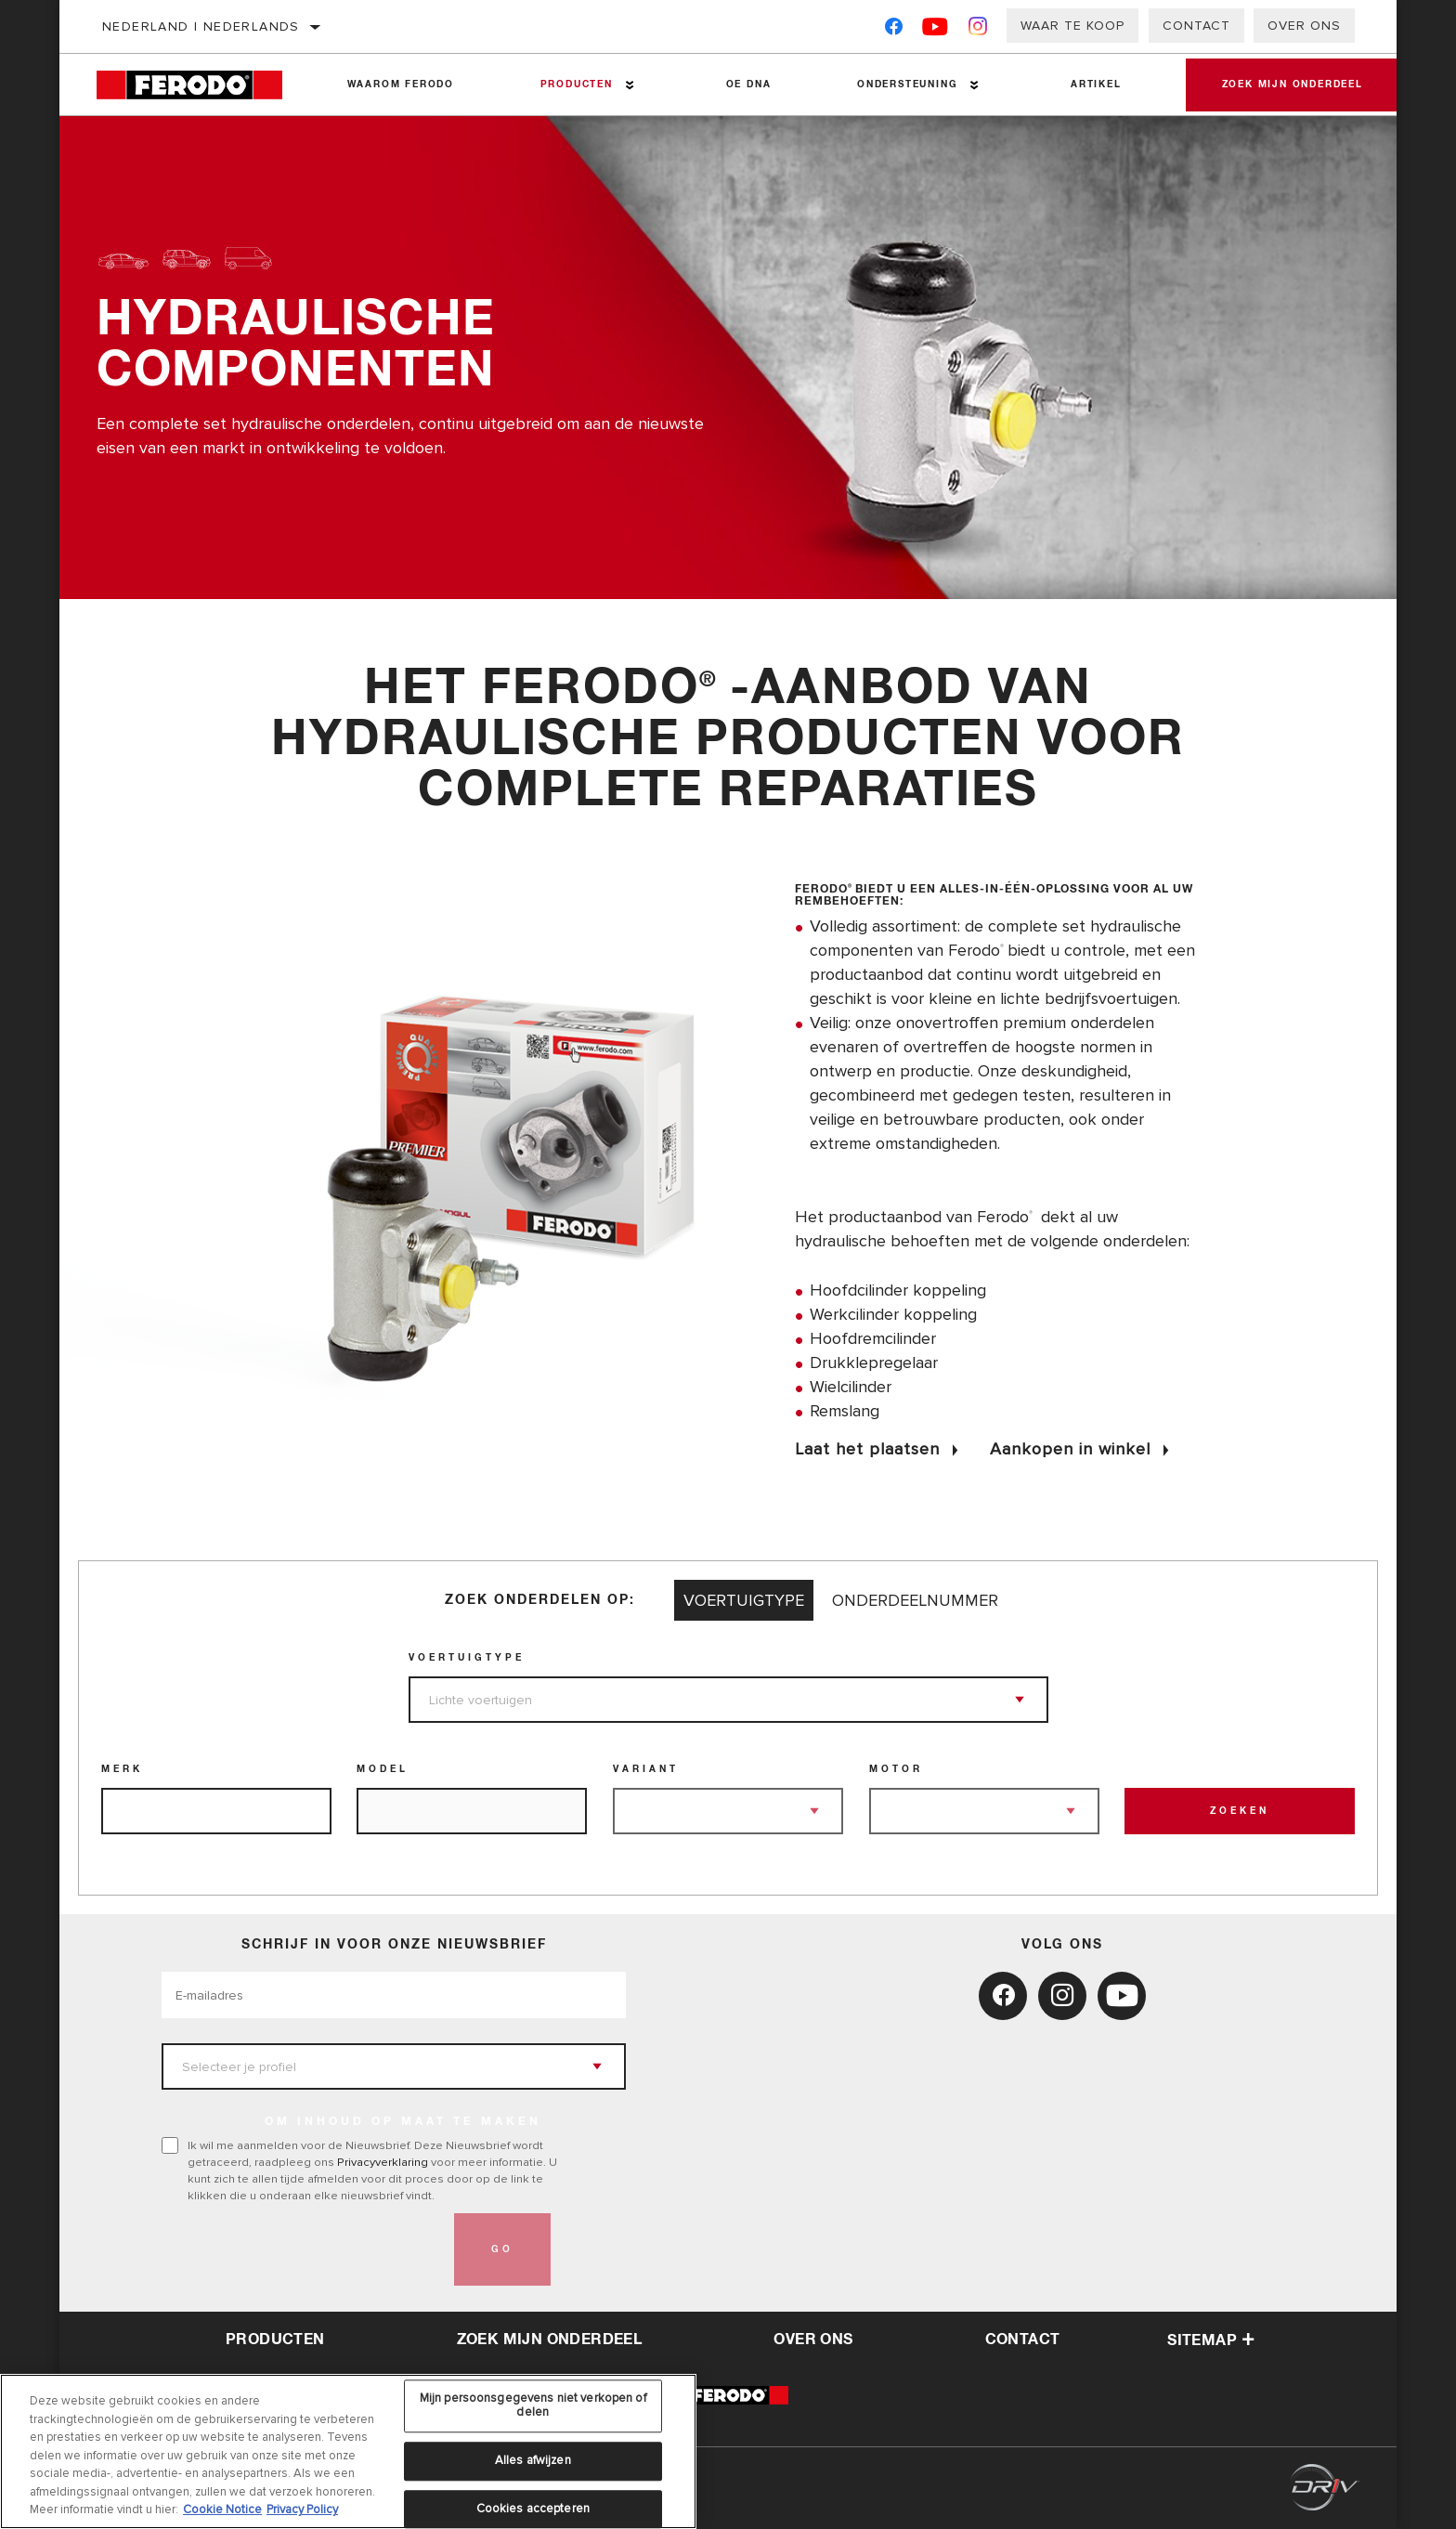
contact (1022, 2339)
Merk (122, 1769)
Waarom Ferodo (399, 84)
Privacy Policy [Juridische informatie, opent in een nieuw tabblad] (302, 2509)
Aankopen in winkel (1070, 1449)
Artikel (1093, 84)
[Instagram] (978, 30)
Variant (646, 1769)
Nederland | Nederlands (201, 26)
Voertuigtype (467, 1657)
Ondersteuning (905, 84)
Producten (576, 84)
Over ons (1304, 25)
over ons (813, 2339)
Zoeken (1239, 1811)
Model (383, 1769)
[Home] (200, 85)
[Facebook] (894, 30)
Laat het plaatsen (867, 1449)
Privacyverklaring (382, 2162)
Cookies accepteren (533, 2508)
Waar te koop (1072, 25)
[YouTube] (935, 30)
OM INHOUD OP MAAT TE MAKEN (403, 2122)
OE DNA (747, 84)
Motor (896, 1769)
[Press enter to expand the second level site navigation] (629, 85)
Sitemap (1210, 2340)
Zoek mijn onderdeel (1290, 84)
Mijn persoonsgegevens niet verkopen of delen (533, 2405)
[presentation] (303, 2249)
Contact (1196, 25)
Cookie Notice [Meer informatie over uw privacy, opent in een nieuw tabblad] (222, 2509)
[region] (348, 2451)
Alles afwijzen (533, 2460)
